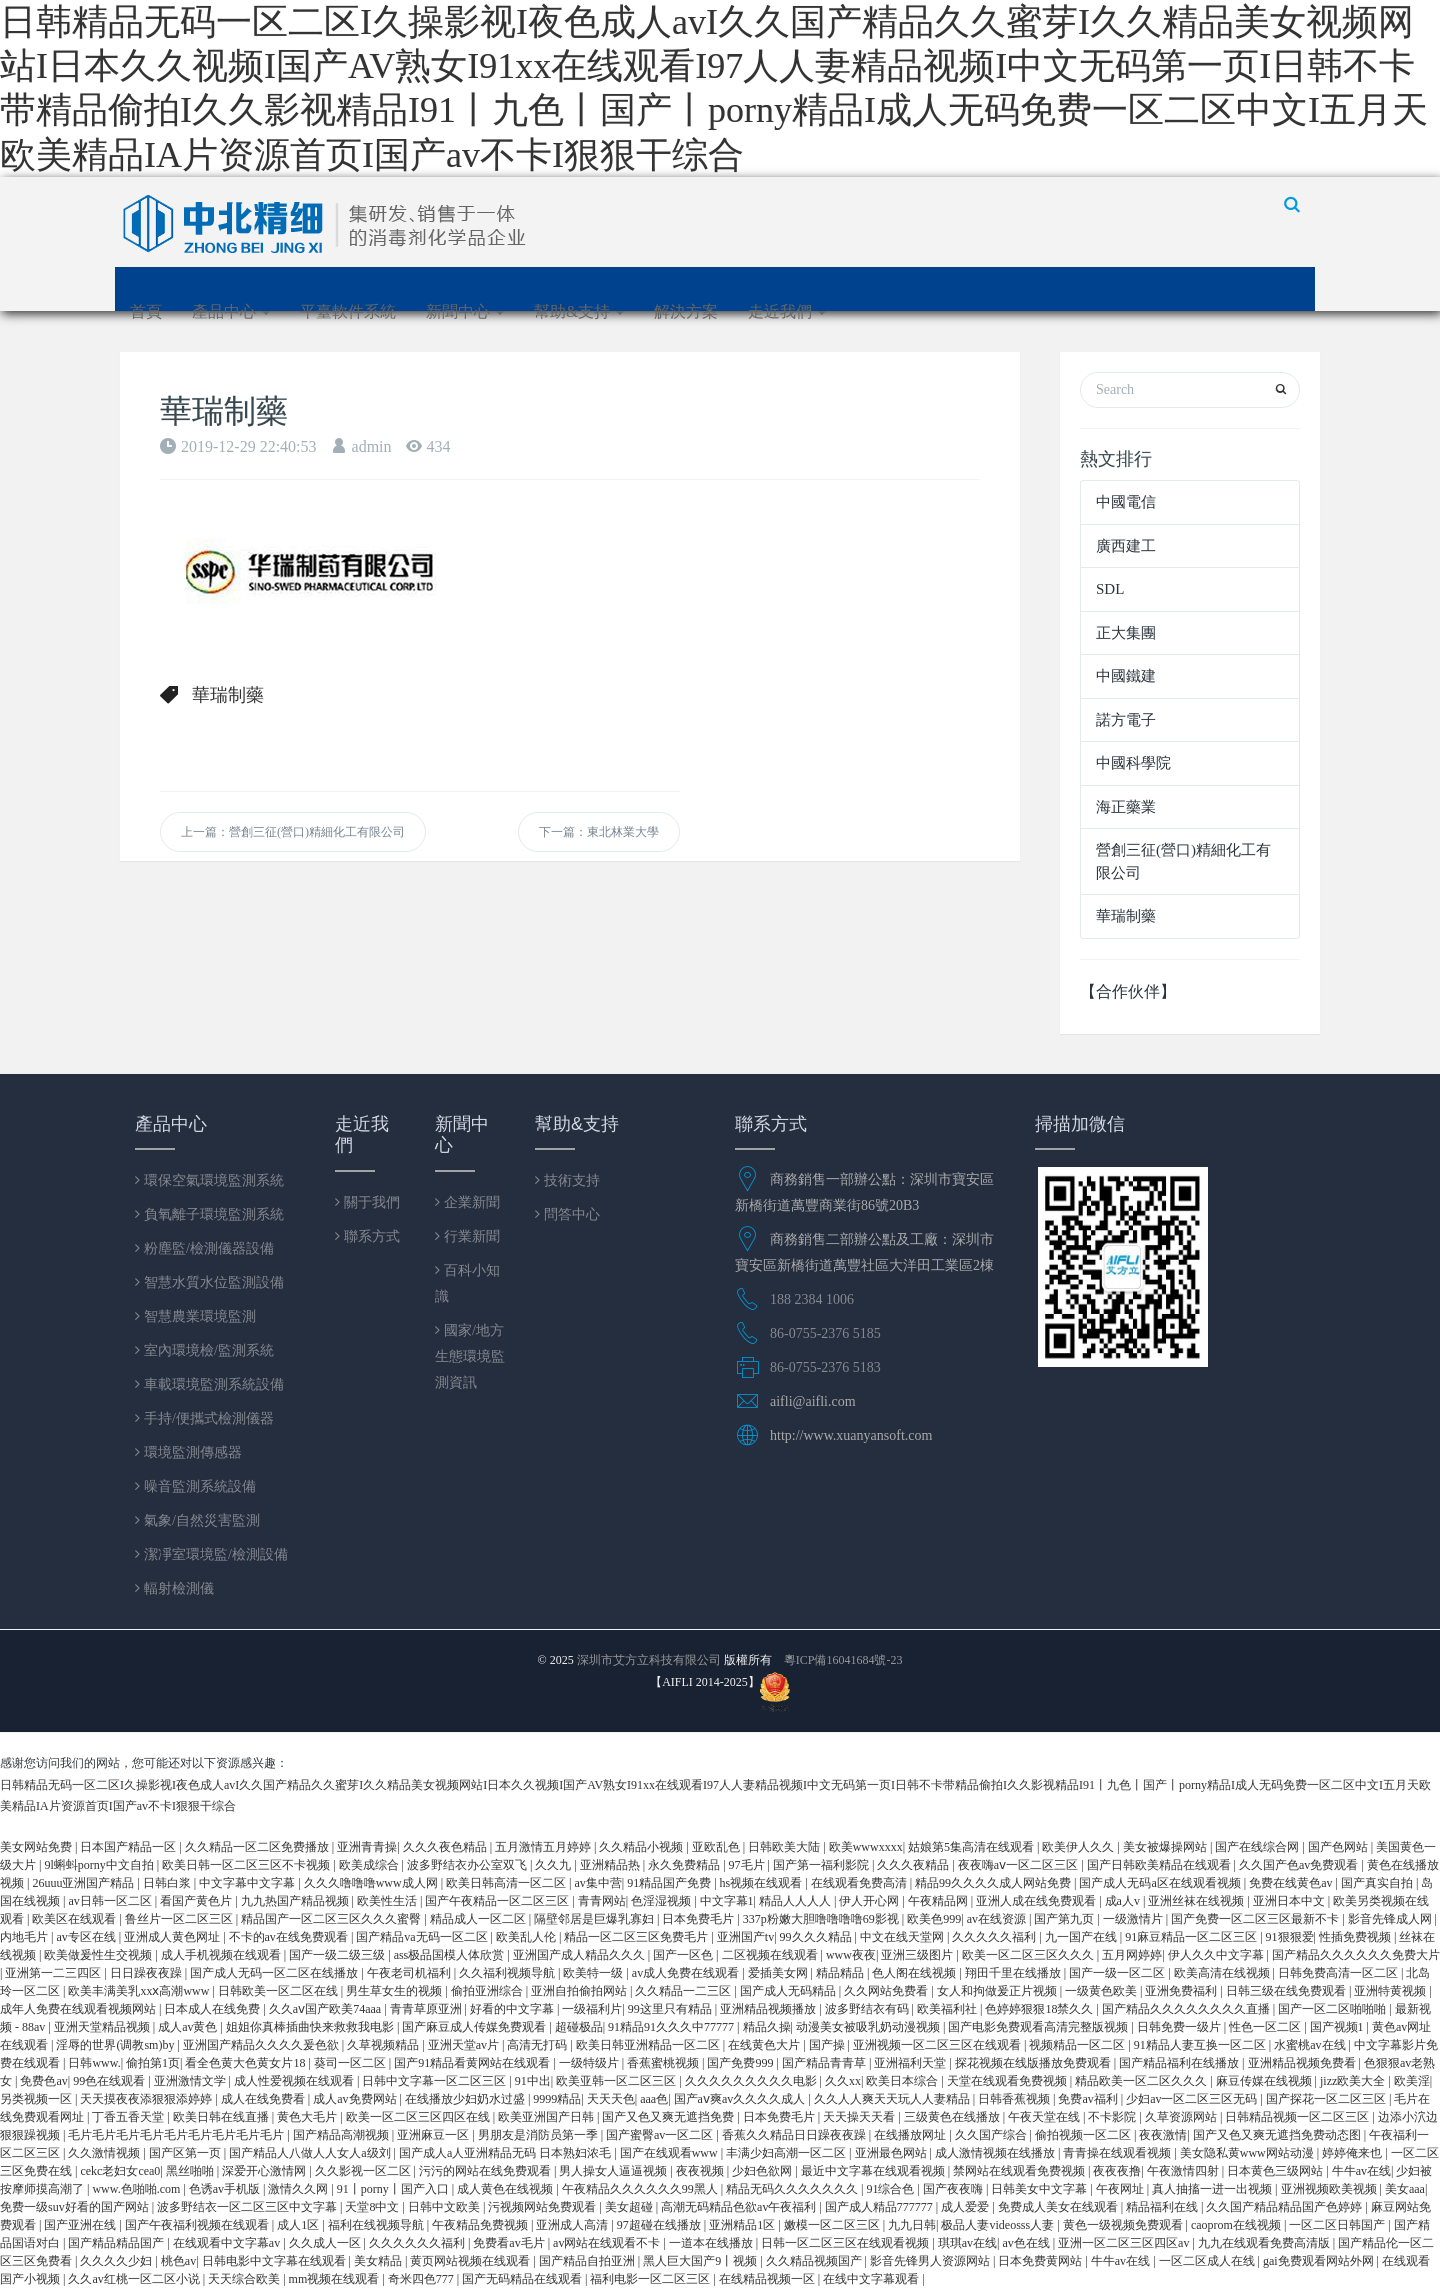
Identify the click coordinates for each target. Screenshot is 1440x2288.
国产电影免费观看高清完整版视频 (1039, 2027)
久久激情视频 (105, 2153)
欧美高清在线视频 (1223, 1973)
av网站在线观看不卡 (608, 2243)
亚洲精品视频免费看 (1303, 2063)
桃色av (178, 2261)
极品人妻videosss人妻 (999, 2225)
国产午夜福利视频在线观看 (198, 2225)
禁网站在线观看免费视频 (1020, 2171)
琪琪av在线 (967, 2243)
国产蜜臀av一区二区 (661, 2135)
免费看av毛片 (510, 2243)
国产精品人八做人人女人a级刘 (311, 2153)
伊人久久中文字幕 (1217, 1955)
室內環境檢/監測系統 (207, 1350)
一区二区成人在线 (1208, 2261)
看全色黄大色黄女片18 (246, 2063)
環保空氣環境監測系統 (212, 1180)
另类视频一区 (37, 2099)
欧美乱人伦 (527, 1937)
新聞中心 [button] (465, 311)
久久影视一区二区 (364, 2171)
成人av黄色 (189, 2027)
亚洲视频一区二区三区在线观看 (938, 2045)
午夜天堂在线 (1045, 2117)
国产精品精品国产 (117, 2243)
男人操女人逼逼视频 (614, 2171)
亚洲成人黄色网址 (173, 1937)
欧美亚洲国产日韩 (547, 2117)
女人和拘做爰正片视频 (998, 1991)
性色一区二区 (1266, 2027)
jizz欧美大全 (1354, 2081)
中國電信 (1126, 502)
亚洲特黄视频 (1391, 1991)
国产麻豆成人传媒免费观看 (475, 2027)
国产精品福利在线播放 (1180, 2063)
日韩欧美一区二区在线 (279, 1991)
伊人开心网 (870, 1901)
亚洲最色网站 (892, 2153)
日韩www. (94, 2063)
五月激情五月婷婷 (544, 1847)
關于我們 (370, 1202)
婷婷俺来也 (1353, 2153)
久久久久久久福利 (418, 2243)
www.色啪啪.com (137, 2189)
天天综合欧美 (245, 2279)
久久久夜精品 (914, 1865)
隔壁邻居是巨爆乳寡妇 (595, 1919)
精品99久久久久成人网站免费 (994, 1883)
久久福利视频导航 (508, 1973)
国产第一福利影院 (822, 1865)
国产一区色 (684, 1955)
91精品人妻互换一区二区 (1201, 2045)
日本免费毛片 (699, 1919)
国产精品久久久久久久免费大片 (1356, 1955)
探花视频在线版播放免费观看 (1034, 2063)
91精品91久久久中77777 (672, 2027)
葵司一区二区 (351, 2063)
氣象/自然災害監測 (200, 1520)
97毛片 (748, 1865)
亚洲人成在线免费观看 (1037, 1901)
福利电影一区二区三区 (651, 2279)
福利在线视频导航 (377, 2225)
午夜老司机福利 (410, 1973)
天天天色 (611, 2099)
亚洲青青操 (367, 1847)
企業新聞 (470, 1202)
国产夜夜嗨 (954, 2189)
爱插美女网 (779, 1973)
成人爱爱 (966, 2207)
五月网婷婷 (1132, 1955)
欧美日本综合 (903, 2081)
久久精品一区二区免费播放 (258, 1847)
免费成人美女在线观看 (1059, 2207)
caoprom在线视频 (1237, 2225)
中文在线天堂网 (903, 1937)
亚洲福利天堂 (911, 2063)
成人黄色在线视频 (506, 2189)
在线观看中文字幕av (228, 2243)
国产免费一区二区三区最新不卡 (1256, 1919)
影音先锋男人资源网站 (931, 2261)
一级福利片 (592, 2009)
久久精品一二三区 (684, 1991)
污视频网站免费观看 (543, 2207)
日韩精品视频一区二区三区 (1298, 2117)
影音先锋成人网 (1391, 1919)
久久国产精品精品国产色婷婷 (1285, 2207)
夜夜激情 (1163, 2135)
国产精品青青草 (825, 2063)
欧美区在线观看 (75, 1919)
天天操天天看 (860, 2117)
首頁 (146, 311)
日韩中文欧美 (445, 2207)
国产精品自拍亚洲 (588, 2261)
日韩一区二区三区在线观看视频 (846, 2243)
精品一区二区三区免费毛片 (637, 1937)
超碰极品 (579, 2027)
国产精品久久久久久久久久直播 (1187, 2009)
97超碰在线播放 (660, 2225)
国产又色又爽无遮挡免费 (669, 2117)
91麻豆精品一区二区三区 (1192, 1937)
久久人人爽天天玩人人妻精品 (893, 2099)
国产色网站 (1339, 1847)
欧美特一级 (594, 1973)
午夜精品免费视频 (481, 2225)
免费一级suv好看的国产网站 (76, 2207)
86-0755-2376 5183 (825, 1367)
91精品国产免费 (670, 1883)
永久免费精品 (685, 1865)
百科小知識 (467, 1283)
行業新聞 (470, 1236)
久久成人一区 (326, 2243)
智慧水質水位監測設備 (212, 1282)
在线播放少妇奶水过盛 (466, 2099)
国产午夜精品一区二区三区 (498, 1901)
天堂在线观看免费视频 (1008, 2081)
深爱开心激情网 (265, 2171)
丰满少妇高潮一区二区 (787, 2153)
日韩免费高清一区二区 (1339, 1973)
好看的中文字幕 (513, 2009)
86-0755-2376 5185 (825, 1333)
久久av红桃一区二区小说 (135, 2279)
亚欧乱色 (717, 1847)
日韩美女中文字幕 (1040, 2189)
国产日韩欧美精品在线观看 (1160, 1865)
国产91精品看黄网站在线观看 (473, 2063)
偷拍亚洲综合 (488, 1991)
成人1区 (299, 2225)
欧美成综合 (370, 1865)
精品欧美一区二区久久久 (1142, 2081)
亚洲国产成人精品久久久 (580, 1955)
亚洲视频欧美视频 (1330, 2189)
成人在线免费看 (264, 2099)
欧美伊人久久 (1079, 1847)
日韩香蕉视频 (1015, 2099)
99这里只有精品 (671, 2009)
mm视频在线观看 (336, 2279)
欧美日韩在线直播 (222, 2117)
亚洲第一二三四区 (54, 1973)
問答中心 (570, 1214)
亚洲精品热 (611, 1865)
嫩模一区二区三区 (833, 2225)
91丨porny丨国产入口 (394, 2189)
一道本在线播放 (712, 2243)
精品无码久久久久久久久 (793, 2189)
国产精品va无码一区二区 (423, 1937)
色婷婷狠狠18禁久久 (1040, 2009)
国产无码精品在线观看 (523, 2279)
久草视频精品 (384, 2045)
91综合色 (891, 2189)
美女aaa (1405, 2189)
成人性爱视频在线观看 (295, 2081)
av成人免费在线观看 (687, 1973)
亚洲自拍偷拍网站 (580, 1991)
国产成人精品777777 (880, 2207)
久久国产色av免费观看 (1300, 1865)
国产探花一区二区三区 (1327, 2099)
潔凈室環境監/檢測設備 (214, 1554)
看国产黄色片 (197, 1901)
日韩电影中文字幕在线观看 (275, 2261)
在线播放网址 (911, 2135)
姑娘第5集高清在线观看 (972, 1847)
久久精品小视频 (642, 1847)
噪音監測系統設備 (198, 1486)
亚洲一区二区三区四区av (1125, 2243)
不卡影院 (1113, 2117)
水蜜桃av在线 (1311, 2045)
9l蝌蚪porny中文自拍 (100, 1865)
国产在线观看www (670, 2153)
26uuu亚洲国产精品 (84, 1883)
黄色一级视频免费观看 (1124, 2225)
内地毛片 (25, 1937)
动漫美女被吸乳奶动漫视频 (869, 2027)
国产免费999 (741, 2063)
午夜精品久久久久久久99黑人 (641, 2189)
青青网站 (602, 1901)
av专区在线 (87, 1937)
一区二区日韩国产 (1338, 2225)
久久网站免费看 (887, 1991)
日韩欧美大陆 (785, 1847)
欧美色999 (934, 1919)
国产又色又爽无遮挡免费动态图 (1278, 2135)
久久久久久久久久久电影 (752, 2081)
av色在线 (1027, 2243)
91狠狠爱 (1290, 1937)
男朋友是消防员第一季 (539, 2135)
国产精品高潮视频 (342, 2135)
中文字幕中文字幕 (248, 1883)
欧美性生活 (388, 1901)
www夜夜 (851, 1955)
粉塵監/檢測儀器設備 (207, 1248)
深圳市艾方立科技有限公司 (649, 1660)
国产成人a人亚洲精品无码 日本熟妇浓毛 (506, 2153)
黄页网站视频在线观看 (471, 2261)
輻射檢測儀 (177, 1588)
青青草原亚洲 (427, 2009)
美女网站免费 (37, 1847)
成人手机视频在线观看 (222, 1955)
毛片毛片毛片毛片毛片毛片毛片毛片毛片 (177, 2135)
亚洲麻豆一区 (434, 2135)
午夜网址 (1121, 2189)
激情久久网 (299, 2189)
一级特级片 (590, 2063)
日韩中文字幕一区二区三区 (435, 2081)
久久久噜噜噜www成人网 (372, 1883)
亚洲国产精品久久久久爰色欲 (262, 2045)
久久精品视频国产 (815, 2261)
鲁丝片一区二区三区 (180, 1919)
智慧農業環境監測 (198, 1316)
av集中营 (597, 1883)
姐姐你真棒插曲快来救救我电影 (311, 2027)
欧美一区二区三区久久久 (1029, 1955)
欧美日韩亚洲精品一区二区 (649, 2045)
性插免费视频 (1356, 1937)
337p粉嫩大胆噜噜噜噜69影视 (822, 1919)
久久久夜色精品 (446, 1847)
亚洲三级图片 (918, 1955)
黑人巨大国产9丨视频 (701, 2261)
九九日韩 (912, 2225)
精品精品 (841, 1973)
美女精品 (379, 2261)
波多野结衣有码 (868, 2009)
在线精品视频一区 (768, 2279)
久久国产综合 (992, 2135)
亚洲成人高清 (573, 2225)
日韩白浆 (168, 1883)
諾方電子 (1126, 720)
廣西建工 (1126, 546)
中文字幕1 (727, 1901)
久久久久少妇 (117, 2261)
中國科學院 (1133, 763)
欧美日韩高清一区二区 (507, 1883)
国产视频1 (1338, 2027)
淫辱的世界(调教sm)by (116, 2045)
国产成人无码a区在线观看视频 (1161, 1883)
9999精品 (557, 2099)
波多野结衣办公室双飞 (468, 1865)
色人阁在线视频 (915, 1973)
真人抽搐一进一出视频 (1213, 2189)
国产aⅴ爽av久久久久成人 (741, 2099)
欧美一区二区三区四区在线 (419, 2117)
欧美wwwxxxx (866, 1847)
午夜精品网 (939, 1901)
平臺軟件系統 (348, 311)
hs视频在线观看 (763, 1883)
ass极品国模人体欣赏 (451, 1955)
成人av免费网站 (356, 2099)
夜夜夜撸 (1117, 2171)
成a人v (1124, 1901)
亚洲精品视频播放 (769, 2009)
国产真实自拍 (1378, 1883)
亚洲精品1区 (743, 2225)
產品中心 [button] (231, 311)
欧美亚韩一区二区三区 (617, 2081)
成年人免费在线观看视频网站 (79, 2009)
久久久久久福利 (995, 1937)
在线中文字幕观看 (872, 2279)
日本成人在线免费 (213, 2009)
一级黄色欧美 (1102, 1991)
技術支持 (570, 1180)
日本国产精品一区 (129, 1847)
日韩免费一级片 (1180, 2027)
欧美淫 (1412, 2081)
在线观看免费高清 (860, 1883)
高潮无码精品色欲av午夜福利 (740, 2207)
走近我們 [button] (787, 311)
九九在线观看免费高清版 (1265, 2243)
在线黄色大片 (765, 2045)
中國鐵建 (1126, 676)
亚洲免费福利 (1182, 1991)
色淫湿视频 (662, 1901)
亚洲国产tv (745, 1937)
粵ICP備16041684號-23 (843, 1660)
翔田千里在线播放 (1014, 1973)
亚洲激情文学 (191, 2081)
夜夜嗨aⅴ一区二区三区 (1019, 1865)
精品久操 (767, 2027)
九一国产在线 (1082, 1937)
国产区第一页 (186, 2153)
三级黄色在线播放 (953, 2117)
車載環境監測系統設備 (212, 1384)
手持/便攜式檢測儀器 (207, 1418)
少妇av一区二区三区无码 (1193, 2099)
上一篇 (293, 832)
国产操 (828, 2045)
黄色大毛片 (308, 2117)
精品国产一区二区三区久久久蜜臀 (332, 1919)
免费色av (43, 2081)
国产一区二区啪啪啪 (1333, 2009)
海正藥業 (1126, 807)
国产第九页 (1065, 1919)
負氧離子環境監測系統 (212, 1214)
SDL (1110, 589)
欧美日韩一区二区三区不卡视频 (247, 1865)
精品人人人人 (796, 1901)
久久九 (554, 1865)
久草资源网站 (1182, 2117)
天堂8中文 (373, 2207)
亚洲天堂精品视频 (103, 2027)
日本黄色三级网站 (1276, 2171)
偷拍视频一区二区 (1084, 2135)
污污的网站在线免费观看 (486, 2171)
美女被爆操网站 (1166, 1847)
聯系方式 (370, 1236)
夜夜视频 (701, 2171)
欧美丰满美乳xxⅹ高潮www (140, 1991)
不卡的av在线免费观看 (290, 1937)
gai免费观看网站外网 (1320, 2261)
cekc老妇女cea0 (120, 2171)
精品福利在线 (1163, 2207)
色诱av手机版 (226, 2189)
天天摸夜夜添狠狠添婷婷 (147, 2099)
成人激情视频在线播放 (996, 2153)
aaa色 (654, 2099)
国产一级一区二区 (1118, 1973)
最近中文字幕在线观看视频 (874, 2171)
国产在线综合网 (1258, 1847)
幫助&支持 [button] (579, 311)
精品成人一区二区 (479, 1919)
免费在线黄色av (1292, 1883)
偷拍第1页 (153, 2063)
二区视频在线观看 (771, 1955)
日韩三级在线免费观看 (1287, 1991)
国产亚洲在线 (81, 2225)
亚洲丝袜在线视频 (1197, 1901)
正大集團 (1126, 633)
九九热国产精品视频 (296, 1901)
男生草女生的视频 (395, 1991)
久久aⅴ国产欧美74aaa (326, 2009)
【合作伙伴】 (1128, 991)
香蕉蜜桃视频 (664, 2063)
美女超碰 (630, 2207)
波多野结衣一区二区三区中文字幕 (248, 2207)
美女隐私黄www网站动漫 (1248, 2153)
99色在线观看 (110, 2081)
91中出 (533, 2081)
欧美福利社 (948, 2009)
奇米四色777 (422, 2279)
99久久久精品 (817, 1937)
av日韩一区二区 (111, 1901)
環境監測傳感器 (191, 1452)
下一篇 (599, 832)
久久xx (843, 2081)
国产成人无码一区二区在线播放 (275, 1973)
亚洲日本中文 (1290, 1901)
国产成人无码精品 (789, 1991)
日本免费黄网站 (1041, 2261)
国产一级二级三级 (338, 1955)
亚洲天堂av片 (465, 2045)
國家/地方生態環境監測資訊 (470, 1356)
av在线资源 (998, 1919)
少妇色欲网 (763, 2171)
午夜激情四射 (1184, 2171)
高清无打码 (538, 2045)
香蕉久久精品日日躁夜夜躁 (795, 2135)
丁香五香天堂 (129, 2117)
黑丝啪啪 (191, 2171)
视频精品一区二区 (1078, 2045)
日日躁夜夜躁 (147, 1973)
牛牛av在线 (1361, 2171)
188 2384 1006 (812, 1299)
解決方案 (686, 311)
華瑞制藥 (228, 695)
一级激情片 (1134, 1919)
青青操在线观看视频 (1118, 2153)
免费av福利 (1089, 2099)
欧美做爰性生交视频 (99, 1955)
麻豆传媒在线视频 (1265, 2081)
